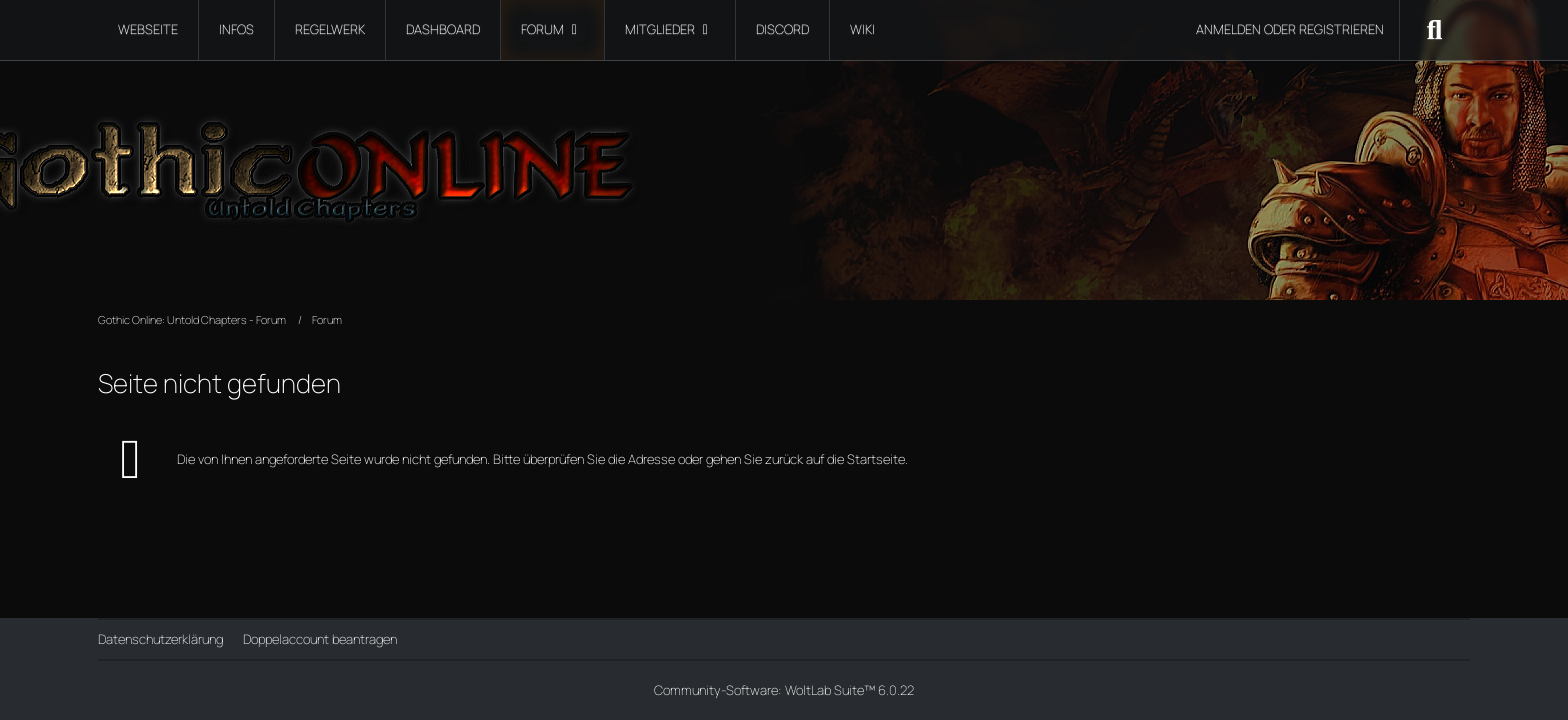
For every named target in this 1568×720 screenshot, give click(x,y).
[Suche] (1435, 30)
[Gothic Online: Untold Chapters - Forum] (783, 160)
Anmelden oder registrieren (1290, 29)
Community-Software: (784, 690)
